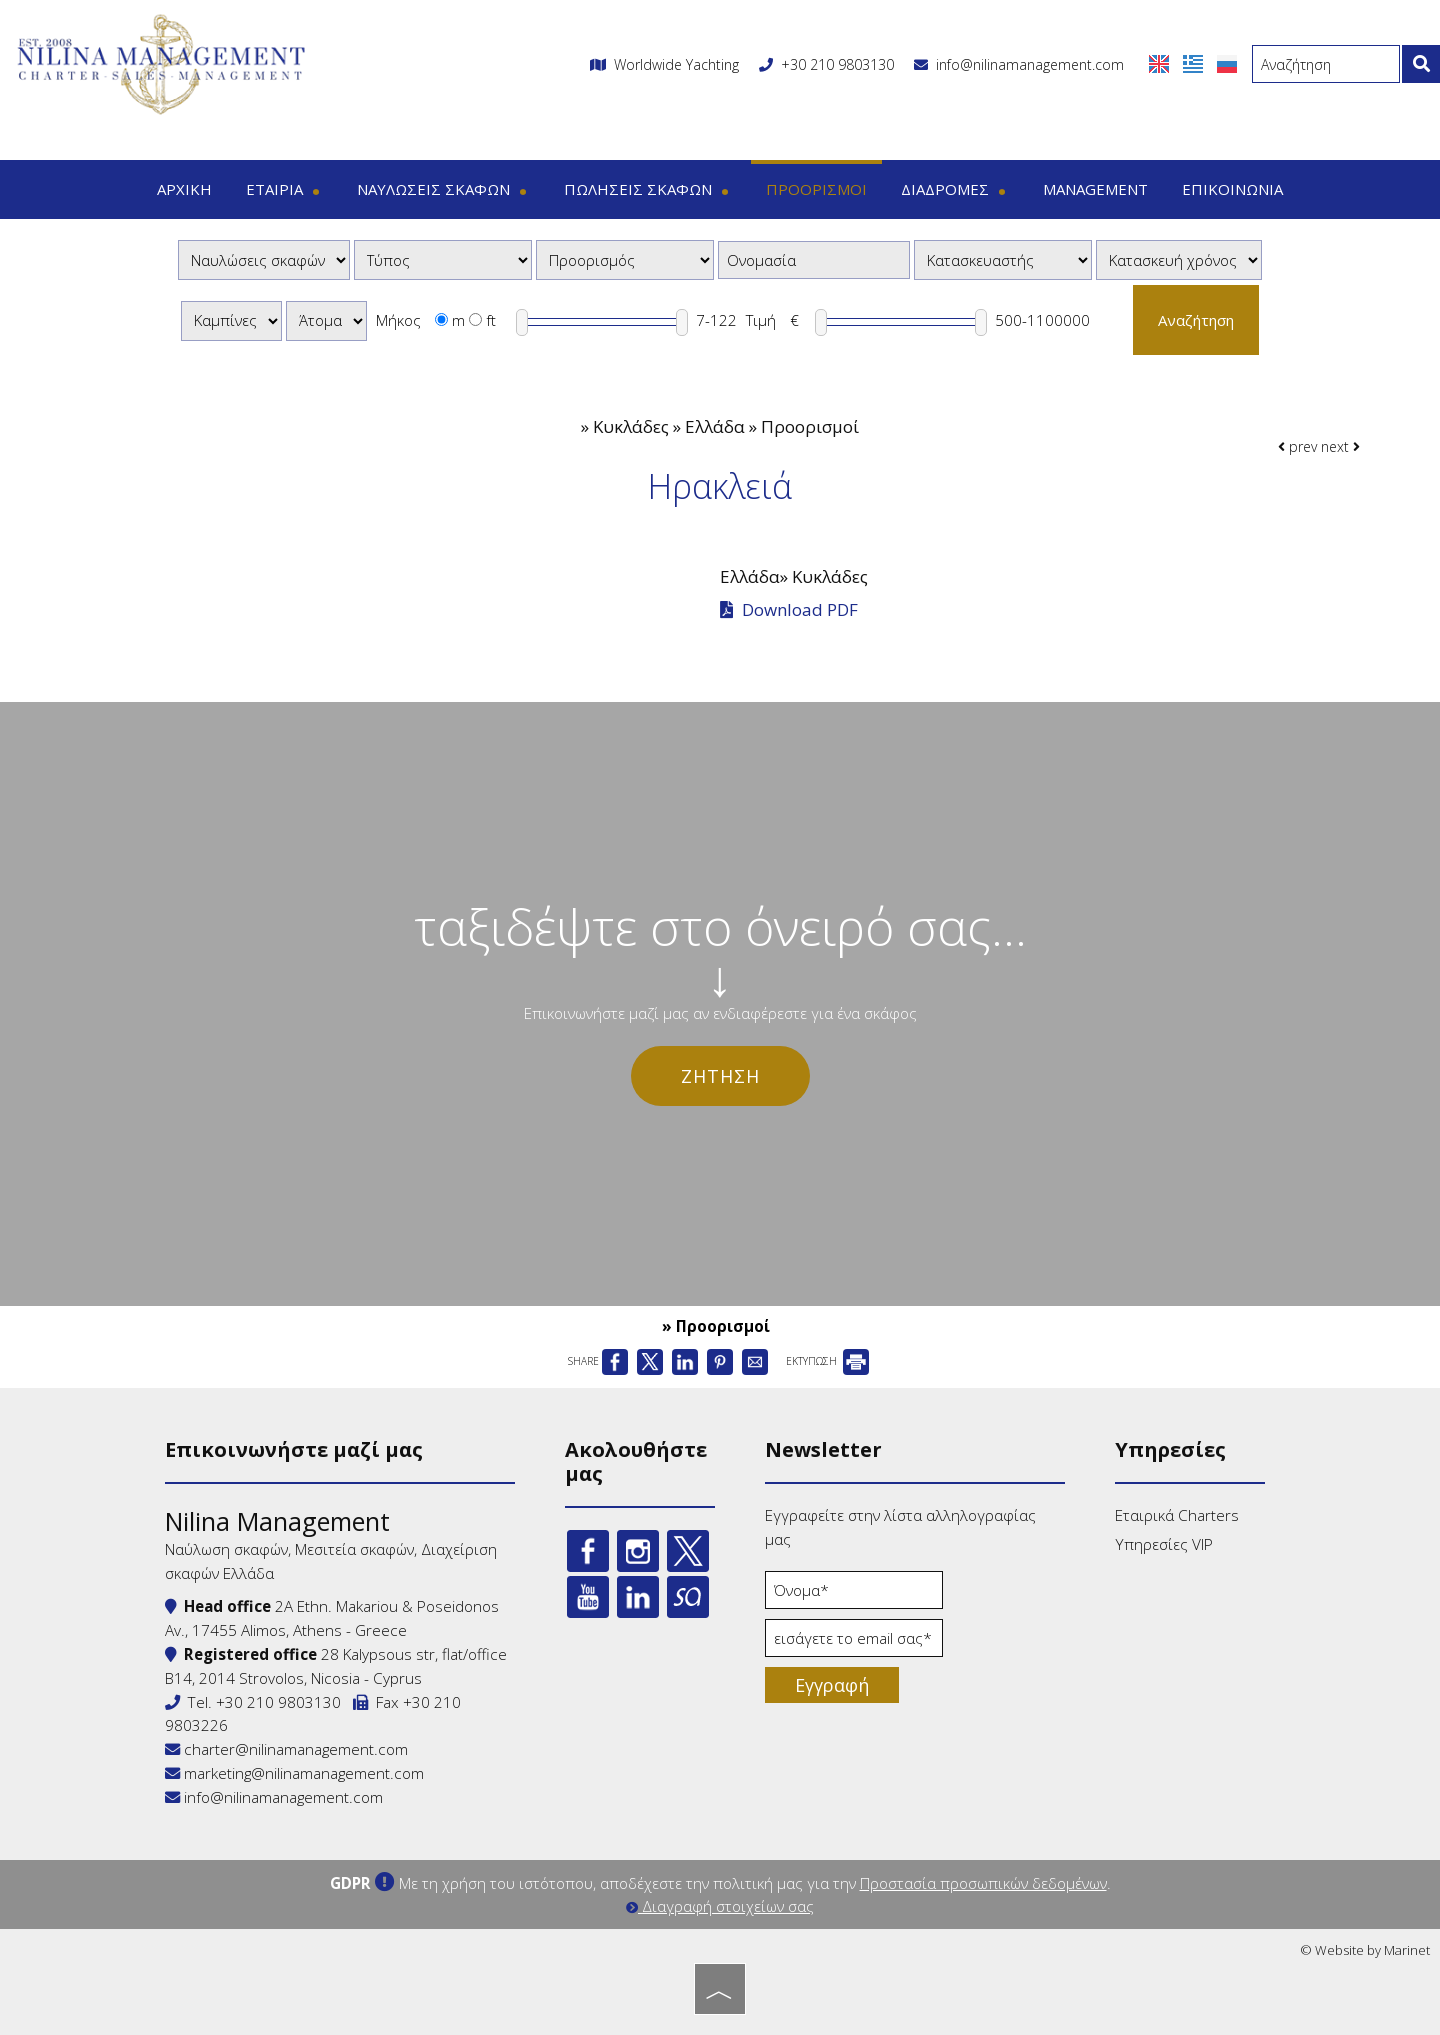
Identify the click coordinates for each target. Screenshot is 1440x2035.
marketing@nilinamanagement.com (294, 1773)
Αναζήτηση (1196, 320)
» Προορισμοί (716, 1326)
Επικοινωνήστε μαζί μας (294, 1449)
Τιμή (761, 320)
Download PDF (789, 610)
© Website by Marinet (1365, 1950)
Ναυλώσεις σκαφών (443, 189)
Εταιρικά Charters (1177, 1515)
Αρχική (184, 189)
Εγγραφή (832, 1685)
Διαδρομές (955, 189)
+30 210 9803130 (837, 64)
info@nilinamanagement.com (1019, 64)
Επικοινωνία (1232, 189)
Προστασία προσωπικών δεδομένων (983, 1883)
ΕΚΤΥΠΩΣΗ (827, 1361)
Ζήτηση (720, 1076)
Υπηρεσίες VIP (1164, 1544)
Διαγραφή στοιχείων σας (720, 1906)
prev (1297, 446)
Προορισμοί (816, 189)
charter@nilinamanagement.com (286, 1749)
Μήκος (398, 320)
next (1340, 446)
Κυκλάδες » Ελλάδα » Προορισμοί (726, 426)
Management (1095, 189)
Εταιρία (284, 189)
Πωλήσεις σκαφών (648, 189)
